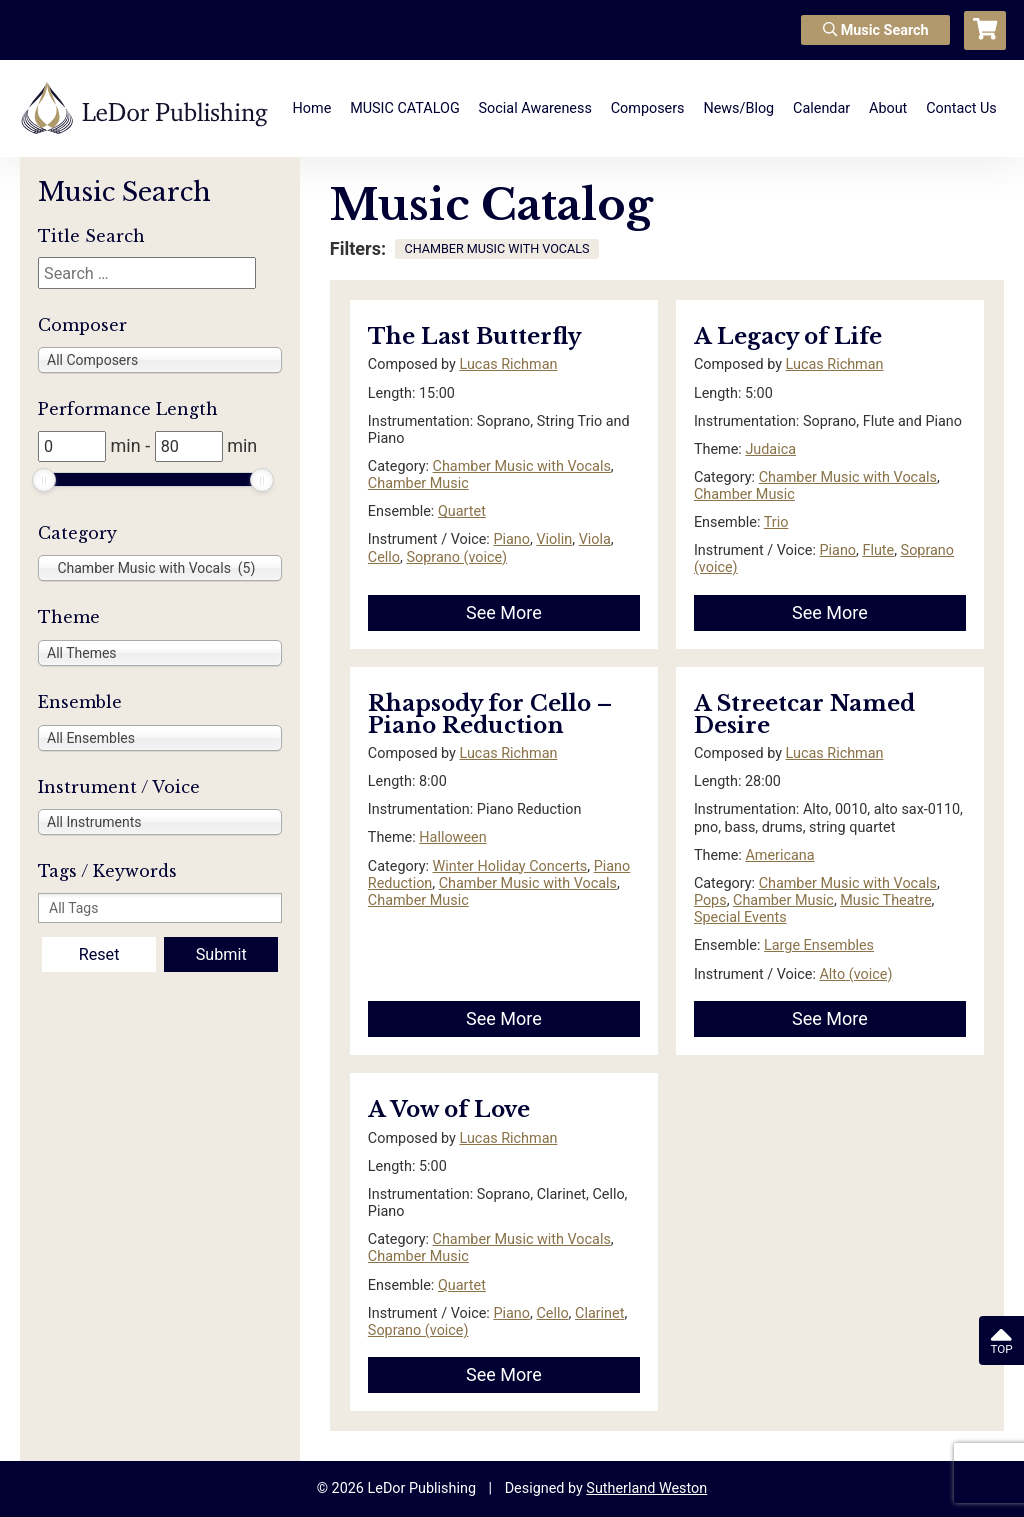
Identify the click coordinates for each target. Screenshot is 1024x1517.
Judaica (770, 449)
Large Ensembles (819, 945)
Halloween (452, 837)
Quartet (462, 511)
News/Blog (738, 108)
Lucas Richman (508, 364)
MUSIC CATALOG (405, 108)
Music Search (876, 30)
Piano (511, 539)
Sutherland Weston (646, 1488)
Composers (648, 108)
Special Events (740, 917)
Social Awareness (535, 108)
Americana (779, 855)
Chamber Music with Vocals (522, 466)
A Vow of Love (449, 1109)
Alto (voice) (855, 974)
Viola (595, 539)
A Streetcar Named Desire (804, 714)
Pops (710, 900)
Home (312, 108)
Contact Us (961, 108)
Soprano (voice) (456, 557)
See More (504, 612)
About (888, 108)
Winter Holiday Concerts (510, 866)
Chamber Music (418, 483)
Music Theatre (885, 900)
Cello (384, 557)
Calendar (821, 108)
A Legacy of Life (788, 336)
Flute (878, 550)
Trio (776, 522)
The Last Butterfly (474, 336)
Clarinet (599, 1313)
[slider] (44, 480)
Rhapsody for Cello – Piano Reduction (490, 714)
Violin (554, 539)
